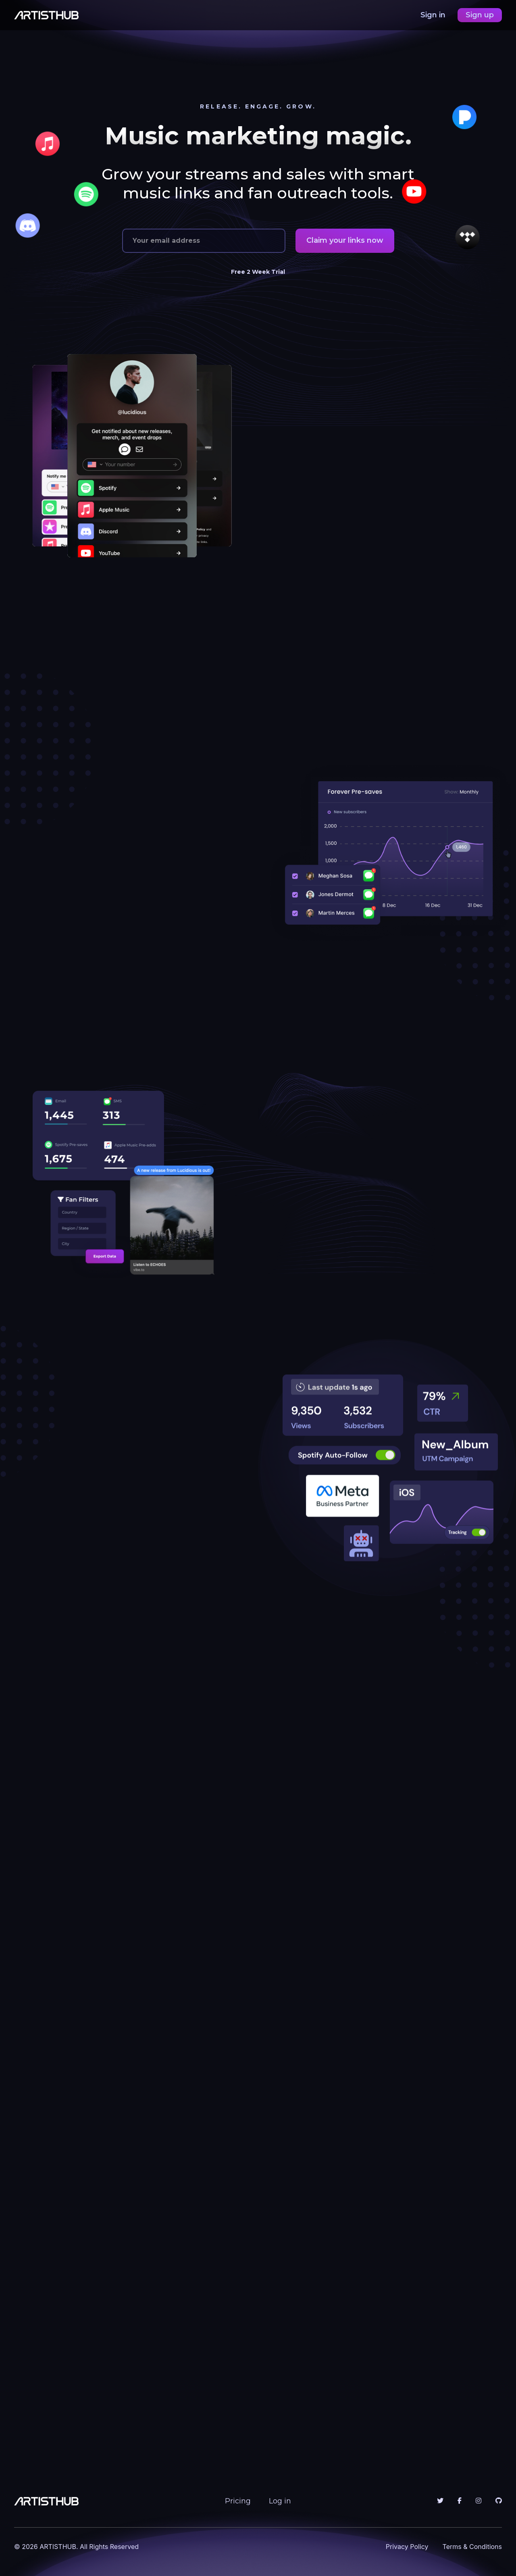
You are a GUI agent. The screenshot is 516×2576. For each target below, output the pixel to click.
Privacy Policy (407, 2547)
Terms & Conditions (472, 2547)
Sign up (480, 14)
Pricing (238, 2501)
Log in (280, 2501)
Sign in (433, 14)
